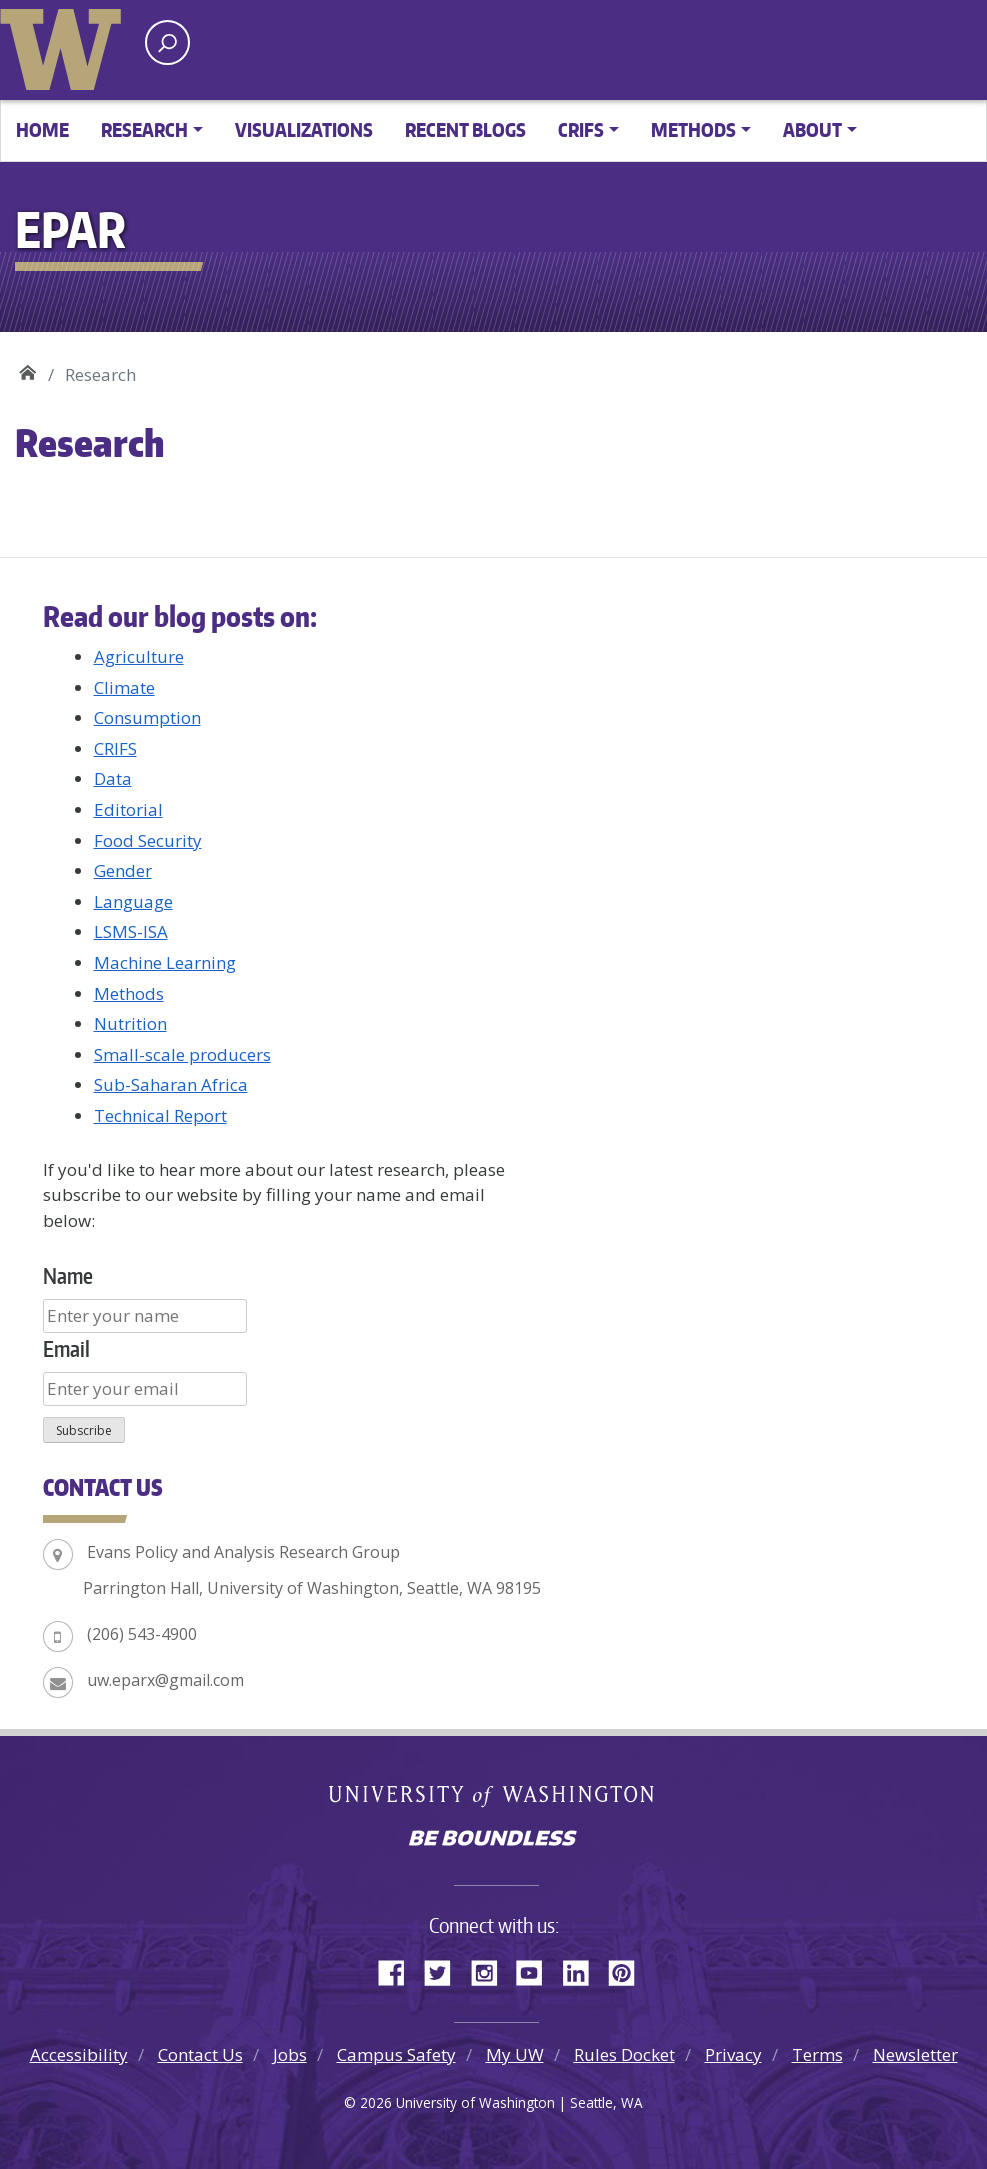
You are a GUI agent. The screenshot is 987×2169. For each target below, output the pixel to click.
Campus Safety (396, 2054)
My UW (515, 2054)
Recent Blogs (465, 129)
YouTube (537, 1970)
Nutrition (130, 1023)
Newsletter (915, 2054)
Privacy (733, 2054)
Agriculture (139, 656)
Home (42, 129)
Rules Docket (624, 2054)
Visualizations (304, 129)
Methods (129, 993)
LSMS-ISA (131, 931)
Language (133, 901)
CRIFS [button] (581, 129)
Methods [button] (693, 129)
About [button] (812, 129)
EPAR (27, 367)
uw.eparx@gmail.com (165, 1680)
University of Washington (65, 45)
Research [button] (144, 129)
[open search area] (167, 42)
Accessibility (79, 2054)
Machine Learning (165, 962)
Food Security (148, 840)
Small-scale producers (182, 1054)
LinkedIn (583, 1970)
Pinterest (629, 1970)
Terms (817, 2054)
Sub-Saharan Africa (171, 1084)
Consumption (147, 717)
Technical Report (160, 1115)
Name (68, 1275)
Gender (123, 870)
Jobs (290, 2054)
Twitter (445, 1970)
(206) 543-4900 (142, 1634)
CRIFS (115, 748)
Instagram (491, 1970)
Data (113, 778)
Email (66, 1348)
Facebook (399, 1970)
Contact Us (200, 2054)
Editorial (128, 809)
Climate (124, 687)
